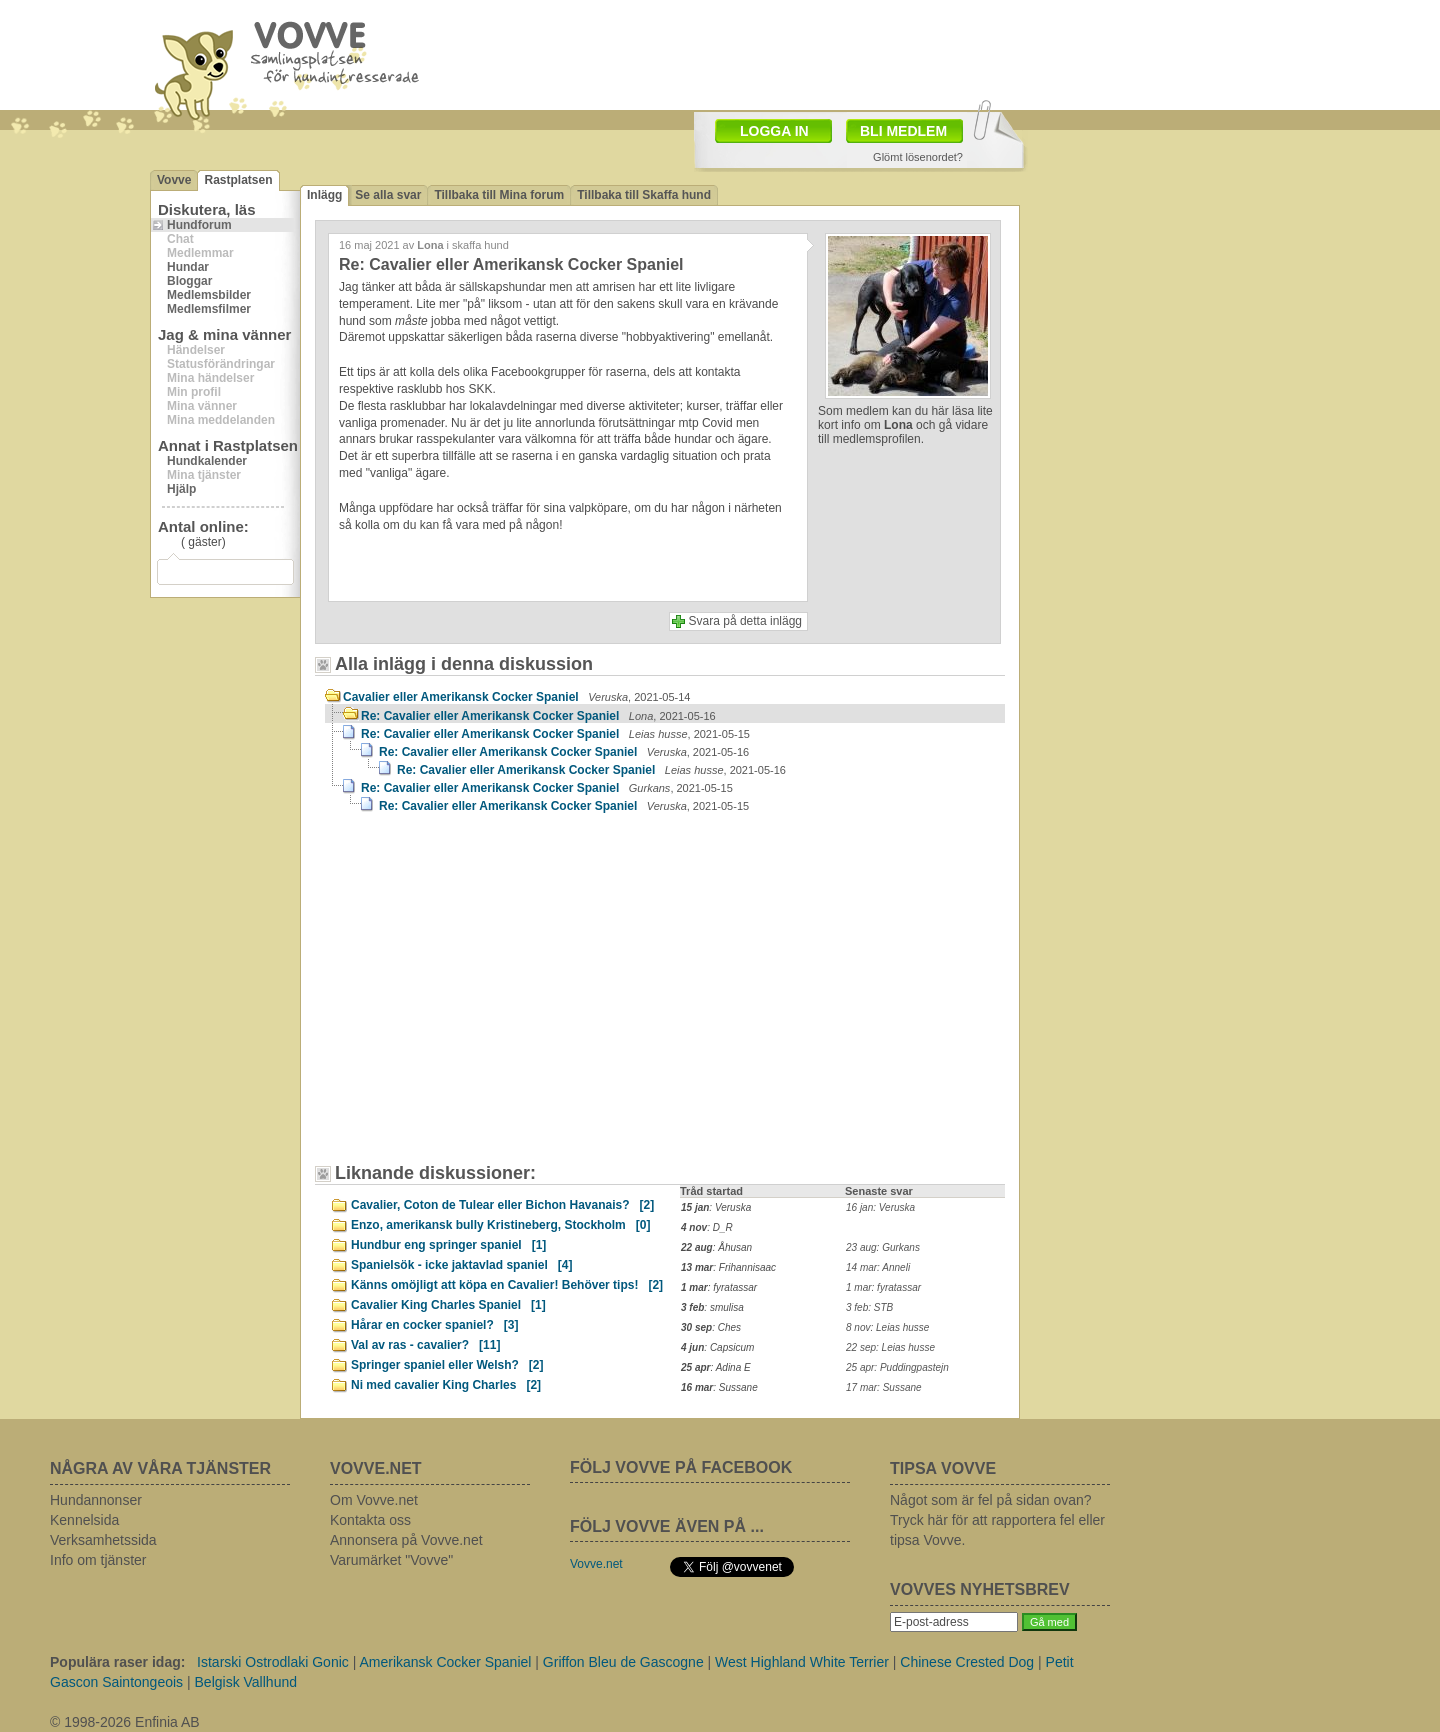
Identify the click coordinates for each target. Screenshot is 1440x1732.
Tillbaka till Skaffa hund (644, 195)
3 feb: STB (869, 1307)
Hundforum (199, 225)
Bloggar (189, 281)
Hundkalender (207, 461)
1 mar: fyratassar (883, 1287)
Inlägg (324, 195)
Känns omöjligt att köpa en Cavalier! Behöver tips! (507, 1285)
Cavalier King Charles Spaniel (448, 1305)
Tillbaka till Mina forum (499, 195)
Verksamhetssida (103, 1540)
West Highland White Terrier (802, 1662)
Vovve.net (596, 1564)
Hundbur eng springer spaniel (448, 1245)
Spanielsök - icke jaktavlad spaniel (461, 1265)
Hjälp (181, 489)
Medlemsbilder (209, 295)
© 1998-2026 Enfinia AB (125, 1722)
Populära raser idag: (117, 1662)
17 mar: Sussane (884, 1387)
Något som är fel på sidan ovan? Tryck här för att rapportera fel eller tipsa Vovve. (997, 1520)
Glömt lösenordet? (918, 157)
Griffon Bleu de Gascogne (623, 1662)
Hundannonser (96, 1500)
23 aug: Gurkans (883, 1247)
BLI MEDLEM (903, 131)
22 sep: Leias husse (890, 1347)
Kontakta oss (370, 1520)
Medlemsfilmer (209, 309)
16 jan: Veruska (880, 1207)
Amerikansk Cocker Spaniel (445, 1662)
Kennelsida (84, 1520)
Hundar (188, 267)
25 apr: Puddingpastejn (897, 1367)
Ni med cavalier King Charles (446, 1385)
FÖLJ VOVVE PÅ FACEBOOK (681, 1467)
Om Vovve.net (374, 1500)
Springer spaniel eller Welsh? (447, 1365)
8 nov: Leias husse (887, 1327)
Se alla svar (388, 195)
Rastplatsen (238, 180)
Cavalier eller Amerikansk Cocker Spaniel (516, 697)
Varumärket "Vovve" (391, 1560)
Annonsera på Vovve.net (406, 1540)
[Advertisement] (836, 53)
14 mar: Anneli (878, 1267)
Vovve (174, 180)
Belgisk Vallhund (246, 1682)
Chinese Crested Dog (967, 1662)
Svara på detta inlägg (745, 621)
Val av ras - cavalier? (425, 1345)
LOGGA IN (774, 131)
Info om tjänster (98, 1560)
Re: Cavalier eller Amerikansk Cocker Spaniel (538, 716)
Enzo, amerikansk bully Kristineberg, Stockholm (500, 1225)
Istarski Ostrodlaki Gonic (273, 1662)
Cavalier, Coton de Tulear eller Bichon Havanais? (502, 1205)
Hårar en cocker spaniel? (434, 1325)
